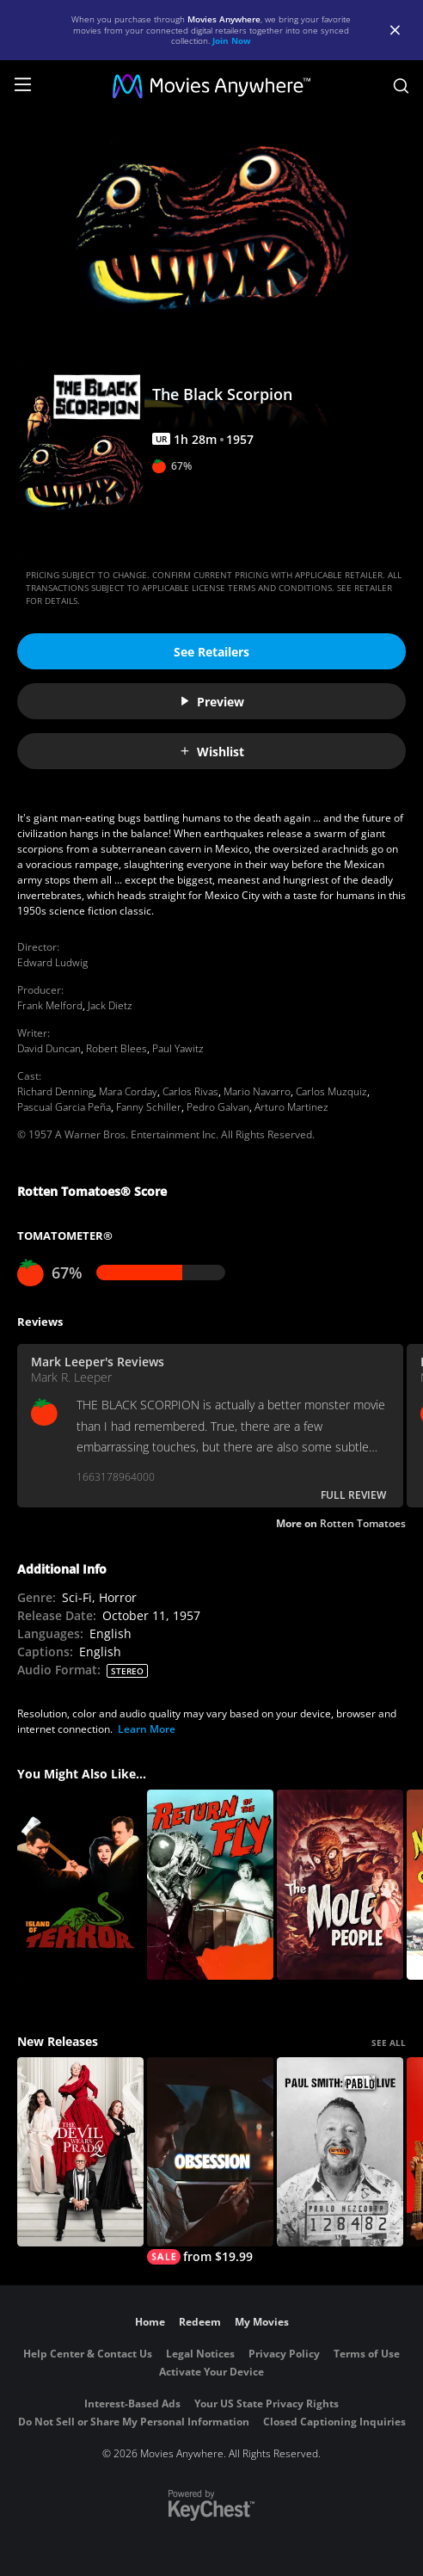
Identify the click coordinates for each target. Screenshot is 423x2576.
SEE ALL (388, 2043)
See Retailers (211, 652)
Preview (211, 701)
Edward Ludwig (52, 962)
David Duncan (49, 1048)
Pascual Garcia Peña (64, 1107)
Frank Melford (50, 1005)
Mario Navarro (257, 1091)
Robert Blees (116, 1048)
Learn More (146, 1729)
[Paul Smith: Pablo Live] (340, 2152)
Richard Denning (55, 1091)
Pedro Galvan (218, 1107)
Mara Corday (128, 1091)
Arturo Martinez (291, 1107)
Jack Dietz (110, 1005)
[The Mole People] (340, 1885)
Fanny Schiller (148, 1107)
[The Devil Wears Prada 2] (80, 2152)
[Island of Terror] (80, 1885)
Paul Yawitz (178, 1048)
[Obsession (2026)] (210, 2161)
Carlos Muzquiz (331, 1091)
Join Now (231, 40)
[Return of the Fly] (210, 1885)
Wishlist (211, 751)
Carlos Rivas (190, 1091)
